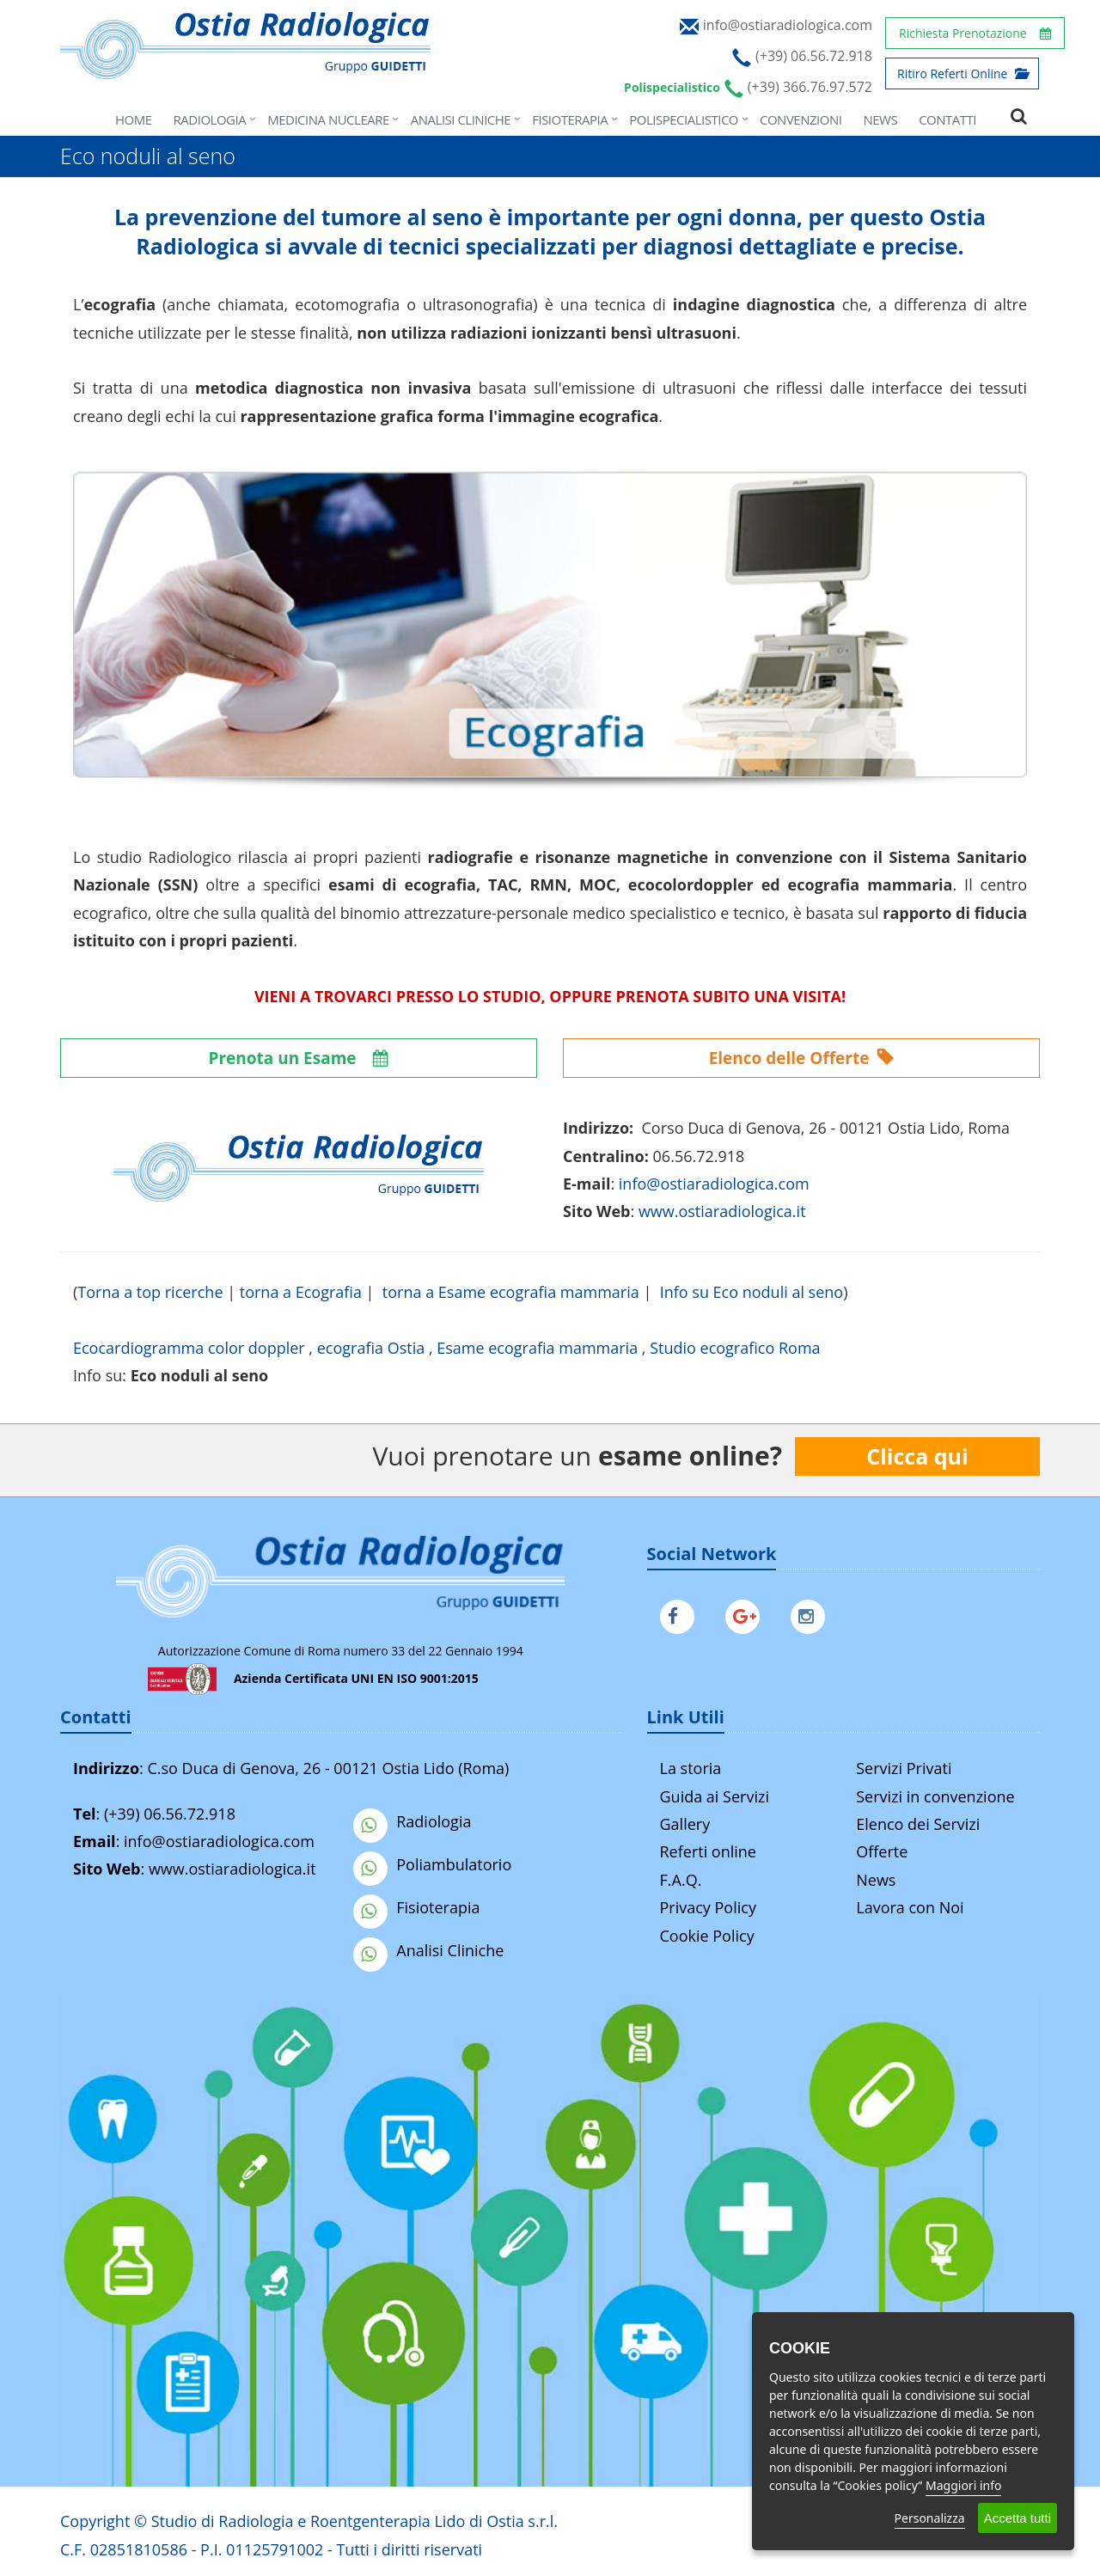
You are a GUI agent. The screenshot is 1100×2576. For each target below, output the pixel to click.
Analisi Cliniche (460, 119)
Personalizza (930, 2518)
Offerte (882, 1851)
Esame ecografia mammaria (537, 1347)
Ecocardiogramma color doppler (189, 1347)
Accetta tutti (1017, 2518)
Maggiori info (963, 2485)
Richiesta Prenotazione (975, 33)
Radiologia (210, 119)
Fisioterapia (570, 119)
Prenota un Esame (299, 1058)
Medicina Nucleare (328, 119)
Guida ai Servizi (714, 1796)
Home (133, 119)
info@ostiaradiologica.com (219, 1841)
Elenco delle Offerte (802, 1058)
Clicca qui (917, 1456)
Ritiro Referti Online (962, 73)
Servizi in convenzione (935, 1796)
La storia (691, 1768)
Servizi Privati (903, 1768)
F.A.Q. (681, 1879)
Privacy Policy (708, 1907)
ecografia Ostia (371, 1347)
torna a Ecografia (301, 1292)
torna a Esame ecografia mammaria (510, 1292)
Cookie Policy (707, 1935)
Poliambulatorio (432, 1864)
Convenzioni (800, 119)
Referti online (708, 1851)
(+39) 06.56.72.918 (169, 1813)
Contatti (947, 119)
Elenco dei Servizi (918, 1824)
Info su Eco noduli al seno (752, 1292)
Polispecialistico (683, 119)
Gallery (685, 1824)
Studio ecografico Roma (735, 1347)
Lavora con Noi (909, 1907)
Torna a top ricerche (150, 1292)
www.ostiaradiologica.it (722, 1211)
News (880, 119)
